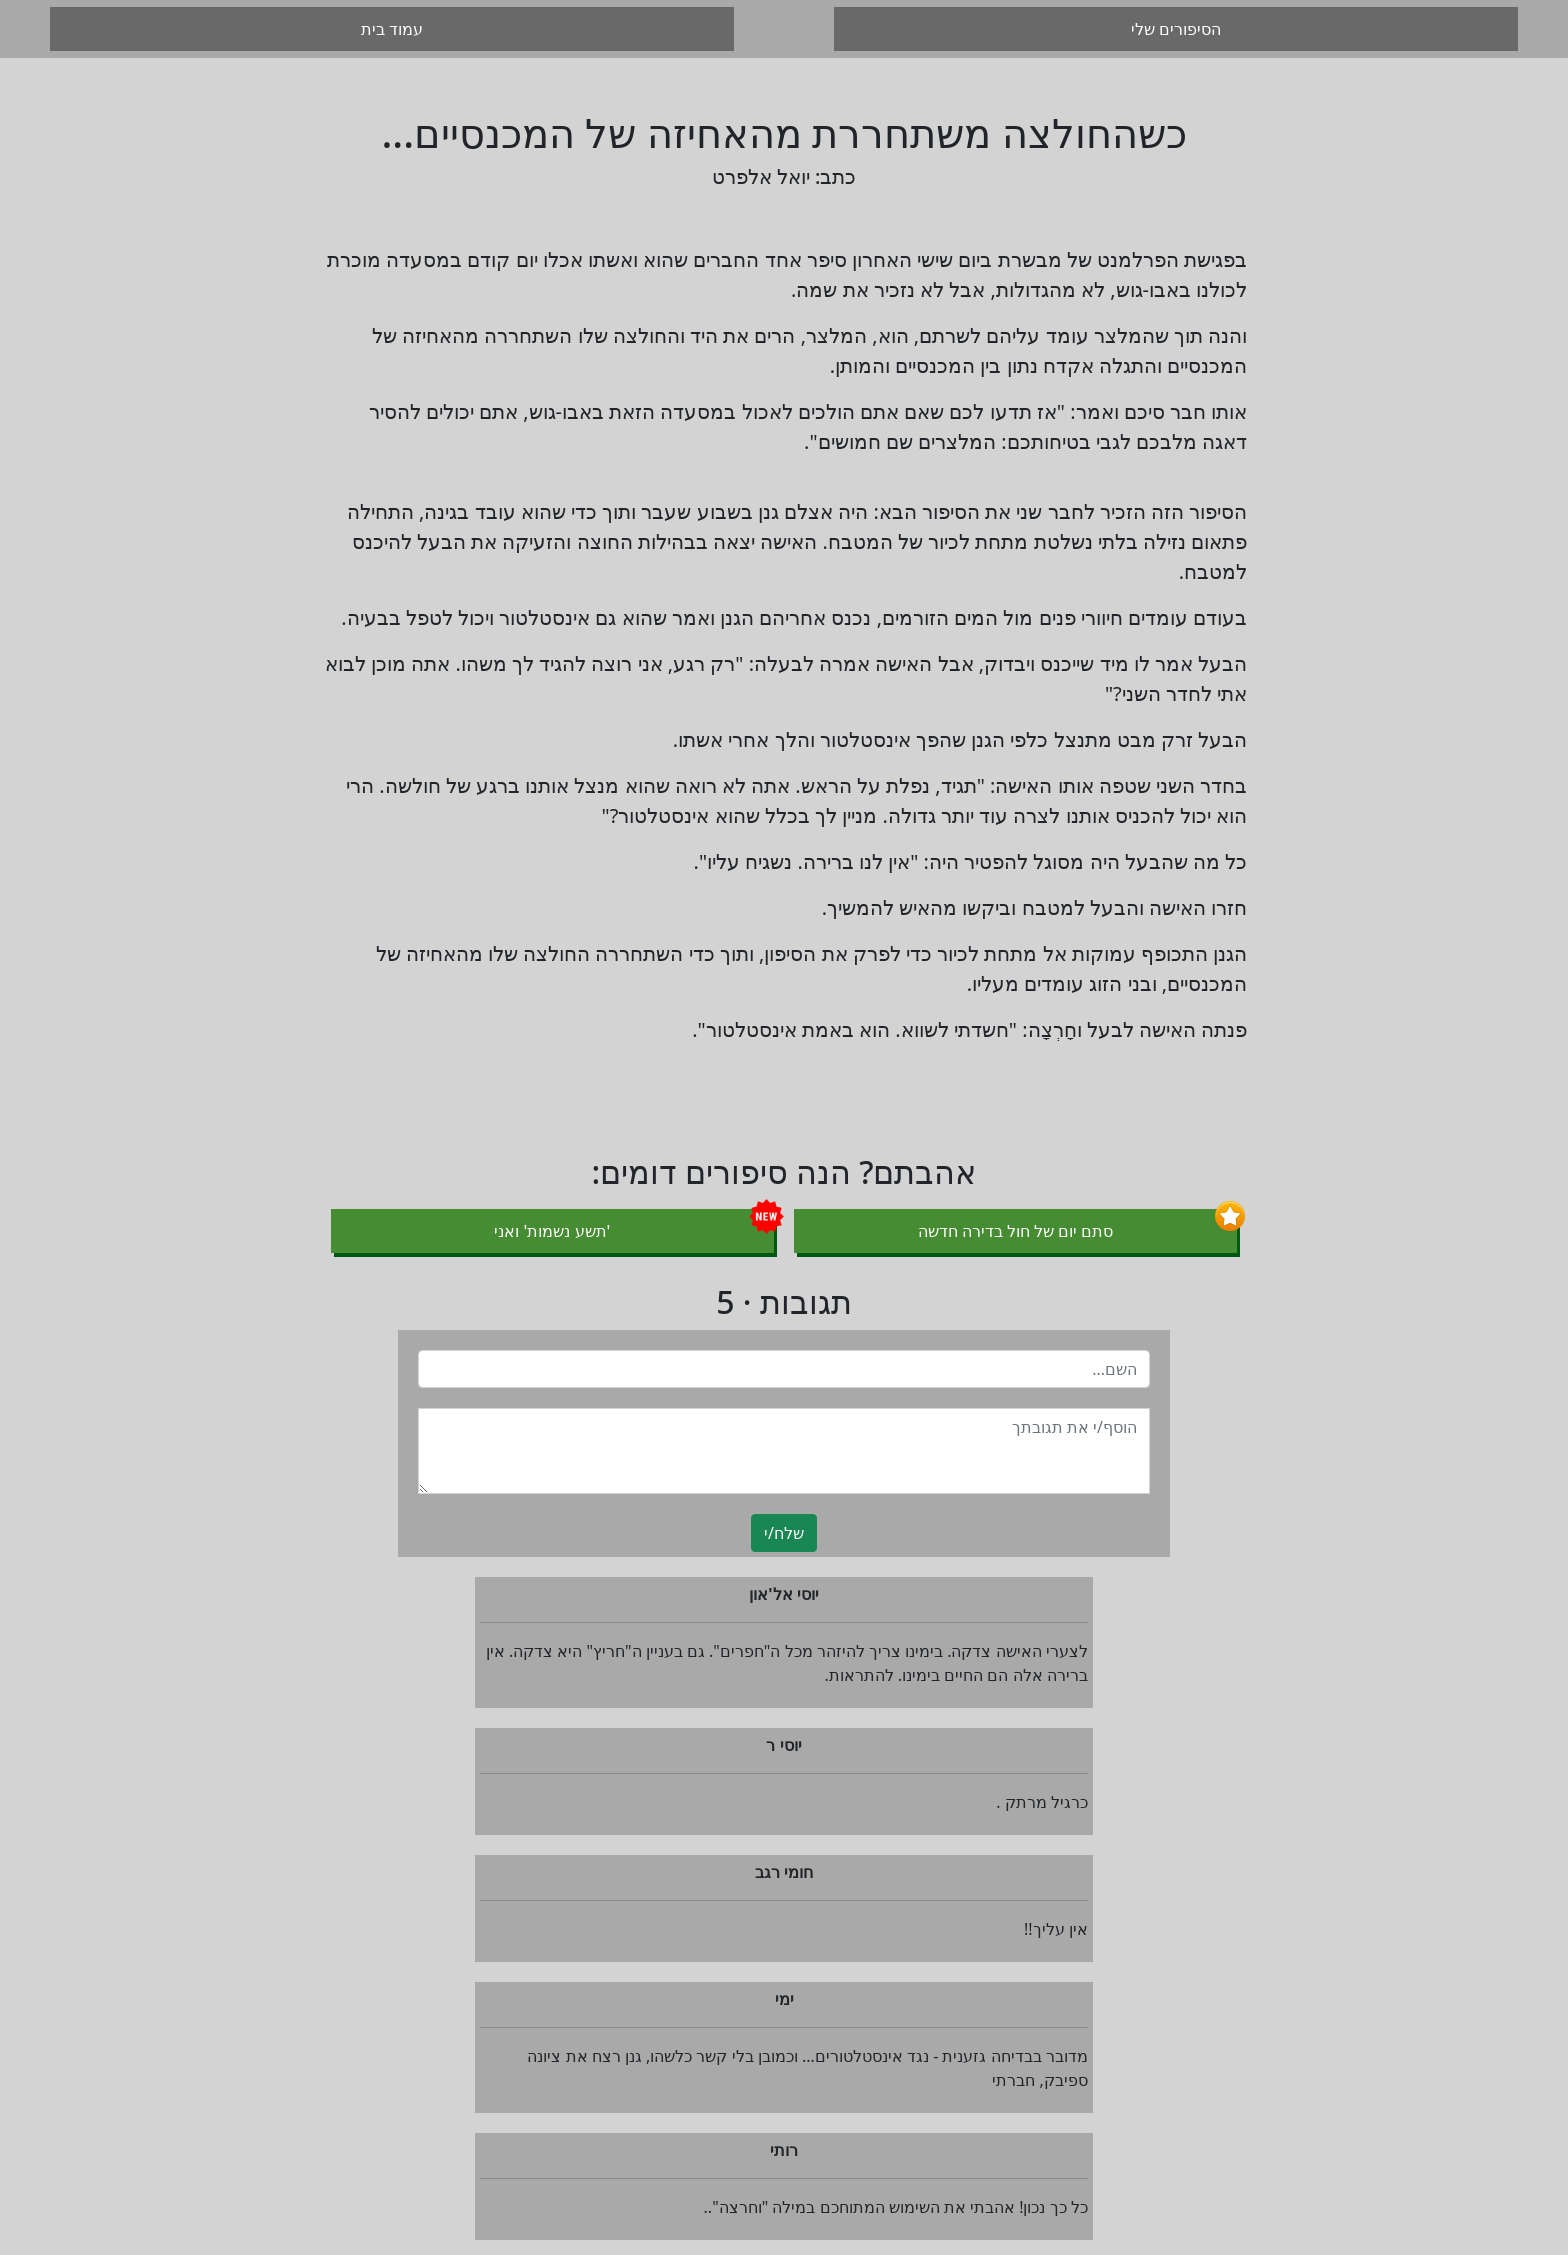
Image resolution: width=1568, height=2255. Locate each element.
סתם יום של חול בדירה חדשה (1016, 1231)
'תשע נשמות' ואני (552, 1231)
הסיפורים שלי (1176, 29)
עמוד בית (392, 29)
